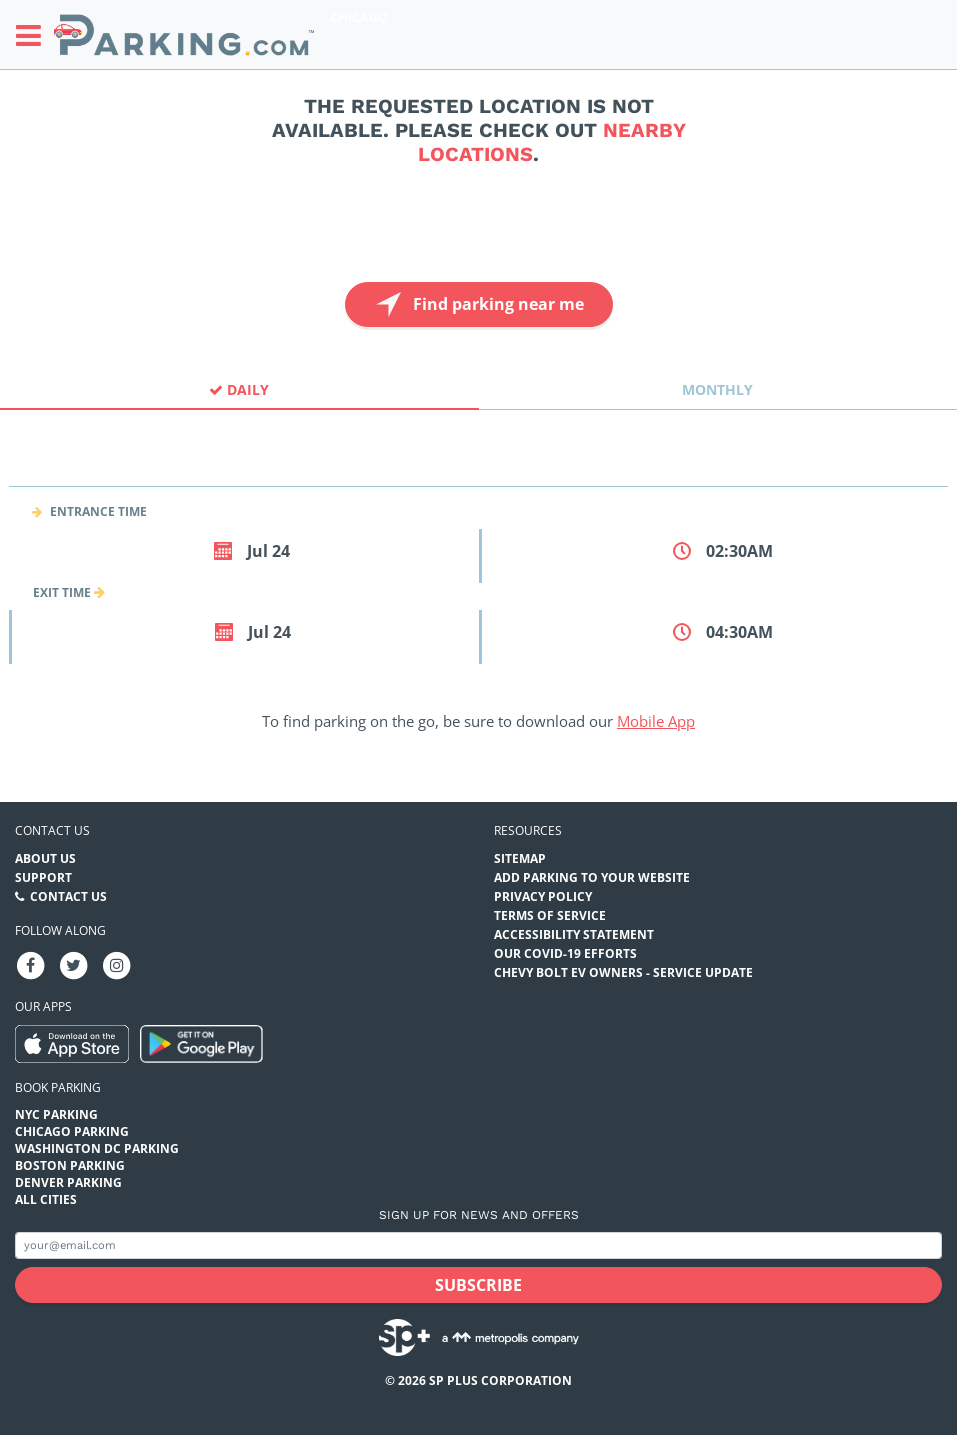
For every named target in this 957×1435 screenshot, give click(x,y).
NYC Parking (56, 1114)
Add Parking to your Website (592, 877)
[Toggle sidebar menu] (34, 35)
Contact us (52, 830)
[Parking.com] (184, 34)
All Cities (46, 1199)
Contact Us (68, 896)
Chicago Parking (72, 1131)
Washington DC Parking (97, 1148)
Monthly (717, 389)
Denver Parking (68, 1182)
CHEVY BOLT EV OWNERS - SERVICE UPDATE (623, 972)
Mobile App (656, 721)
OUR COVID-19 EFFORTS (565, 953)
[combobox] (478, 468)
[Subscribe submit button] (478, 1285)
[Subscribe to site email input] (478, 1245)
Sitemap (520, 858)
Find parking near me (477, 304)
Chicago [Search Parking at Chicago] (359, 17)
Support (43, 877)
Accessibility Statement (574, 934)
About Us (45, 858)
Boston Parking (70, 1165)
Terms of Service (550, 915)
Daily (239, 389)
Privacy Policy (543, 896)
